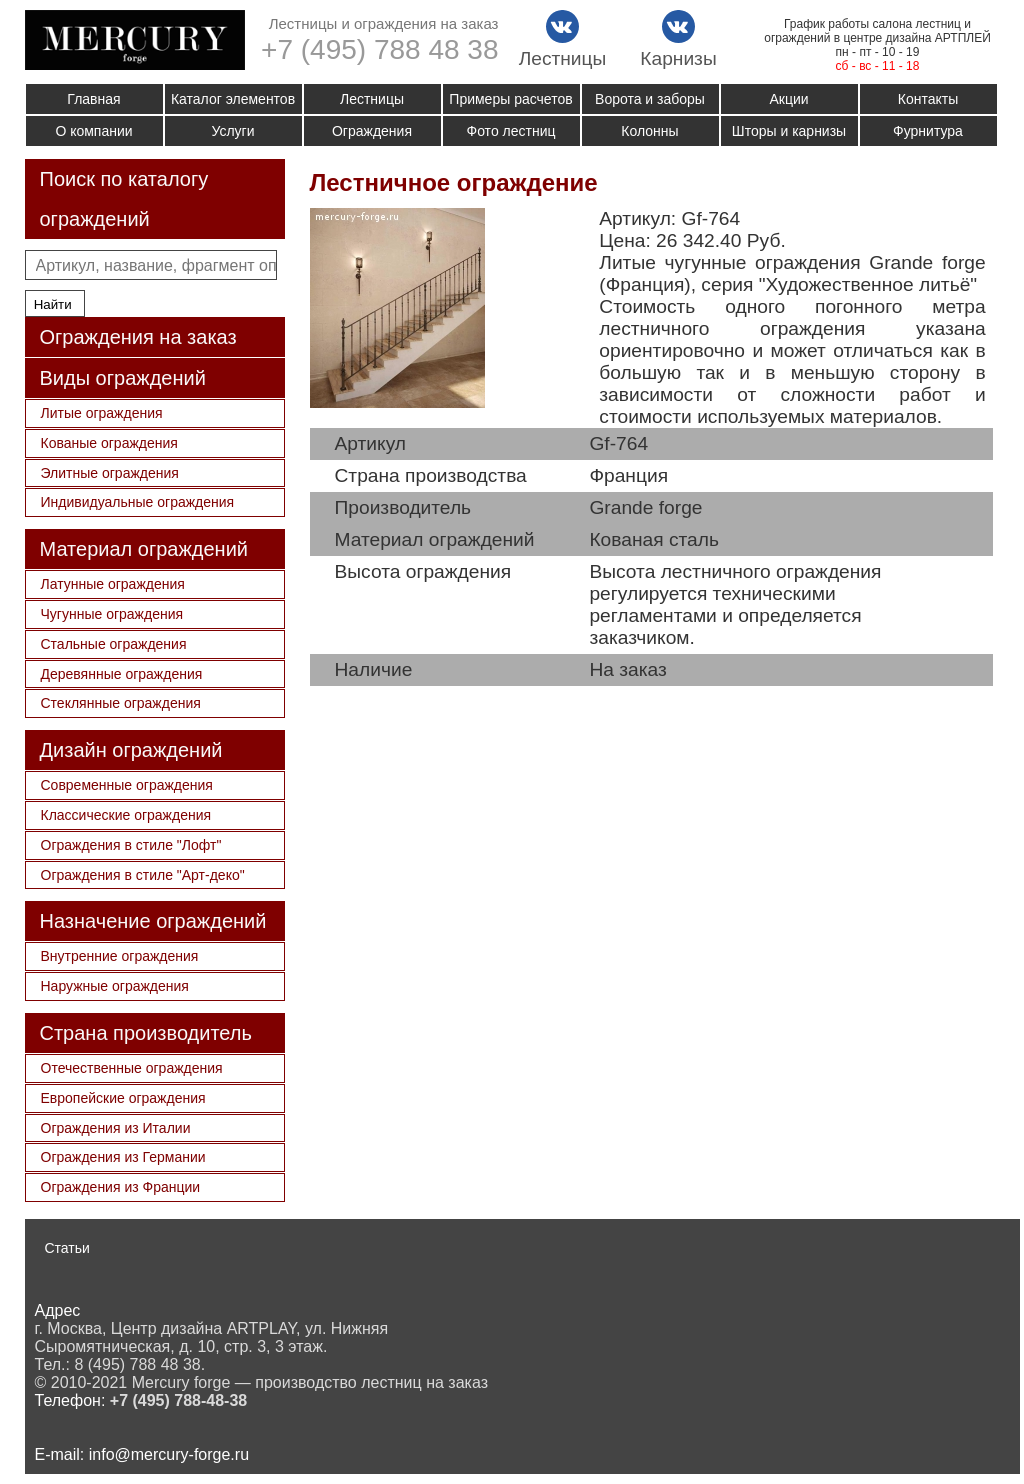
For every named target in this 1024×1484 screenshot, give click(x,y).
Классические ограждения (126, 815)
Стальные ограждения (114, 644)
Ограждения (372, 131)
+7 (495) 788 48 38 (379, 49)
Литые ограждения (102, 413)
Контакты (928, 99)
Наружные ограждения (115, 986)
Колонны (649, 131)
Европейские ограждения (123, 1098)
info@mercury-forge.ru (169, 1454)
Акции (788, 99)
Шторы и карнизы (789, 131)
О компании (93, 131)
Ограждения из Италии (116, 1128)
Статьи (67, 1248)
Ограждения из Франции (121, 1187)
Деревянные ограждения (122, 674)
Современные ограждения (127, 785)
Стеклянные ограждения (121, 703)
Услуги (232, 131)
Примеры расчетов (510, 99)
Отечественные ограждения (132, 1068)
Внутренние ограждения (120, 956)
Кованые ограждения (109, 443)
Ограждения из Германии (123, 1157)
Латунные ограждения (113, 584)
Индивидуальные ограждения (138, 502)
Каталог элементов (233, 99)
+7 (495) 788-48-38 (178, 1400)
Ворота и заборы (650, 99)
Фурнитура (928, 131)
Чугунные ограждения (112, 614)
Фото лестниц (511, 131)
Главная (93, 99)
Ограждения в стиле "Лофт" (131, 845)
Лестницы (372, 99)
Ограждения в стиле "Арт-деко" (143, 875)
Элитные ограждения (110, 473)
